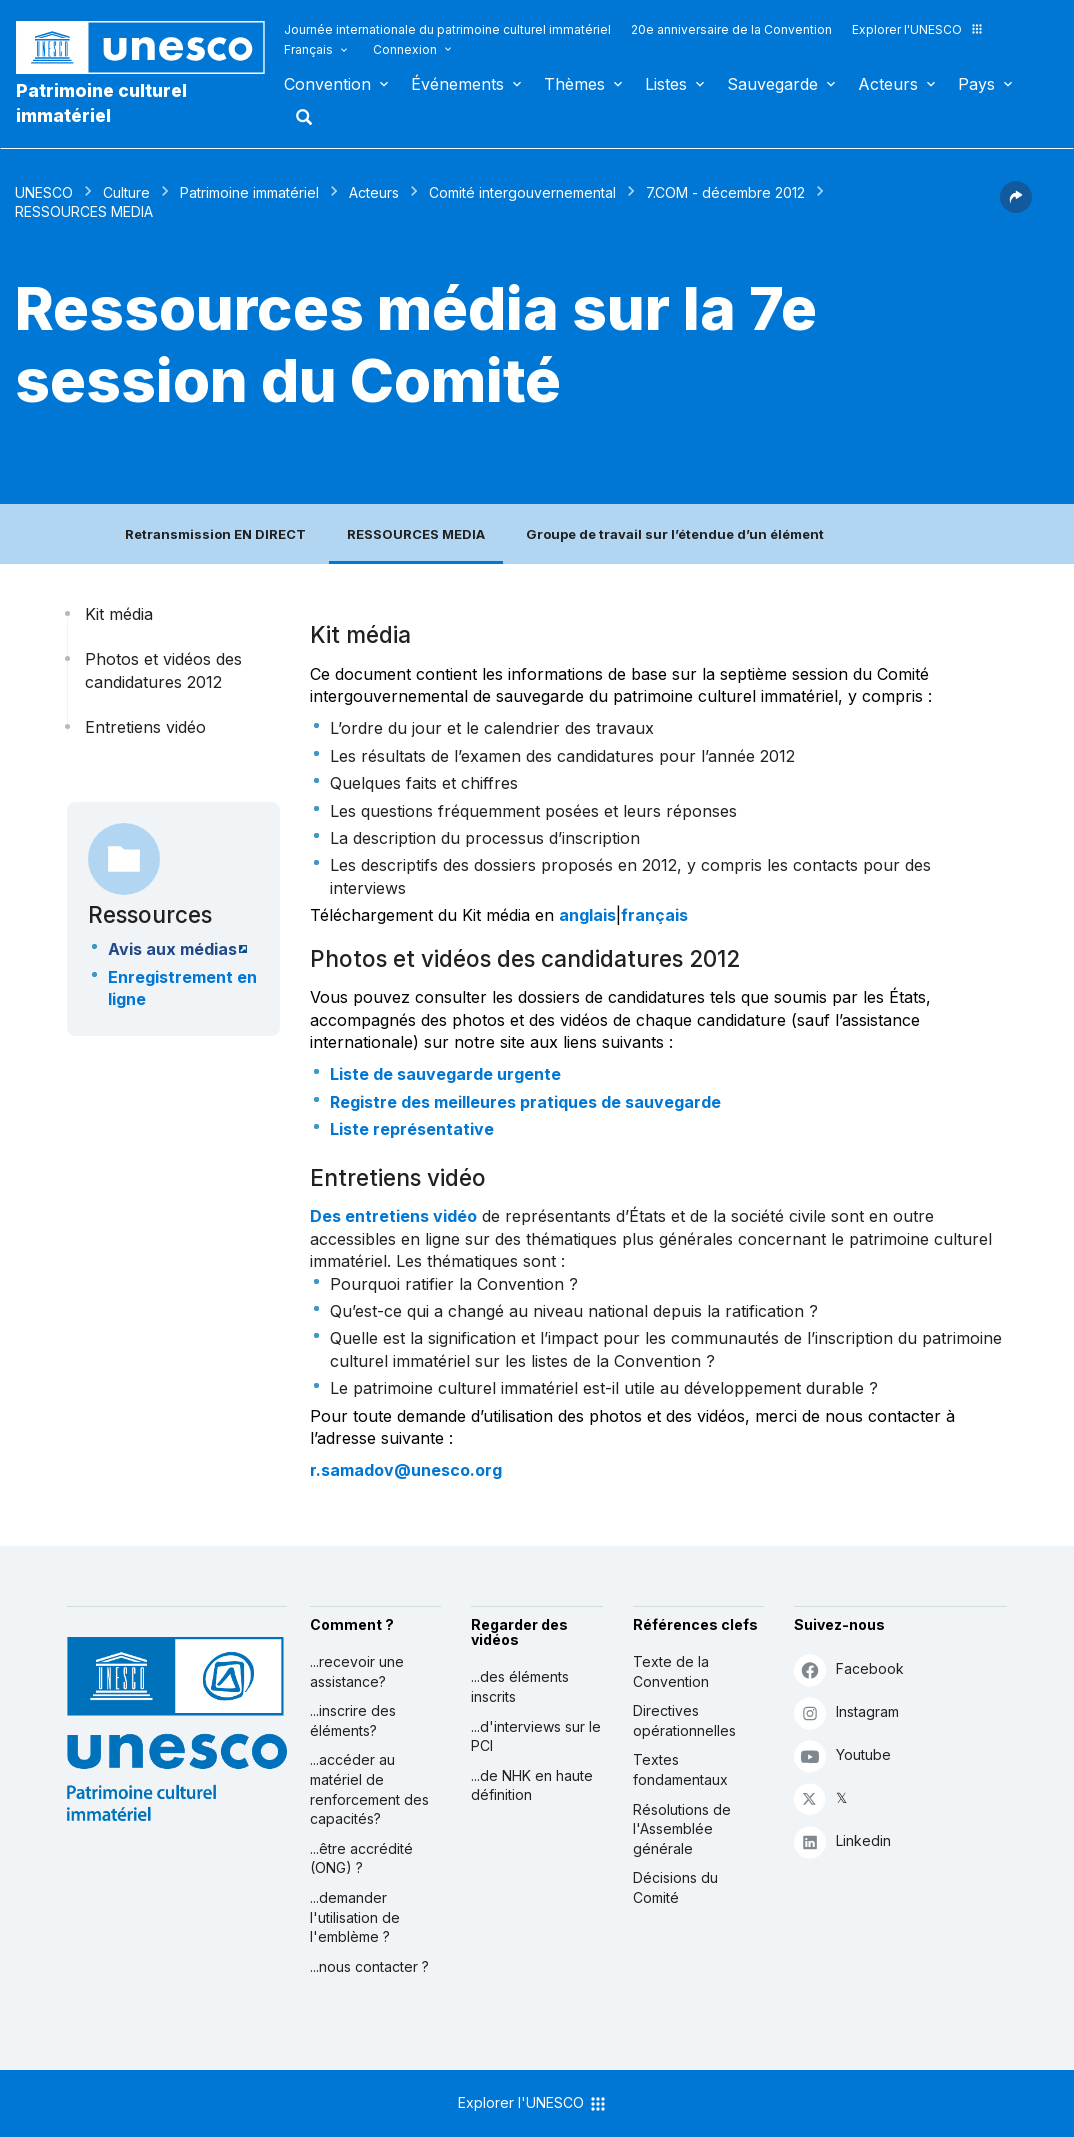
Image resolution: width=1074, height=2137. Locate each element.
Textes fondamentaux (680, 1769)
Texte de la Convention (671, 1671)
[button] (1016, 207)
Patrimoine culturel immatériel (101, 103)
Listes (666, 84)
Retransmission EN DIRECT (215, 534)
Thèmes (574, 84)
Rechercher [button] (298, 117)
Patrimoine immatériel (249, 192)
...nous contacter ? (369, 1966)
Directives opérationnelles (684, 1720)
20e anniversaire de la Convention (731, 29)
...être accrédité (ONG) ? (361, 1858)
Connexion (405, 49)
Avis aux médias (172, 949)
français (654, 915)
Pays (976, 84)
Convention (327, 84)
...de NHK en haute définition (532, 1785)
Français (308, 49)
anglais (587, 915)
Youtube (842, 1755)
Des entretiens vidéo (393, 1216)
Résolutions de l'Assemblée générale (682, 1829)
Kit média (119, 614)
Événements (457, 84)
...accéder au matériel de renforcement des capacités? (369, 1789)
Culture (126, 192)
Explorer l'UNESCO (918, 29)
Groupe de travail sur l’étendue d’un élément (675, 534)
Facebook (849, 1669)
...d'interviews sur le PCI (536, 1736)
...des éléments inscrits (520, 1686)
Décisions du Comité (675, 1887)
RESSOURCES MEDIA (416, 534)
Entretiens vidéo (145, 727)
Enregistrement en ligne (182, 988)
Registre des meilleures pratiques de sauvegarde (525, 1102)
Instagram (846, 1712)
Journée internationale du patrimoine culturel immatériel (447, 29)
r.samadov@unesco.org (406, 1470)
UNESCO (44, 192)
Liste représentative (412, 1129)
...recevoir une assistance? (357, 1671)
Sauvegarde (772, 84)
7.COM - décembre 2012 (725, 192)
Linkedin (842, 1841)
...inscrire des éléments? (353, 1720)
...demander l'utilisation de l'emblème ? (355, 1917)
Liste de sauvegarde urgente (445, 1074)
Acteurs (888, 84)
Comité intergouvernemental (522, 192)
